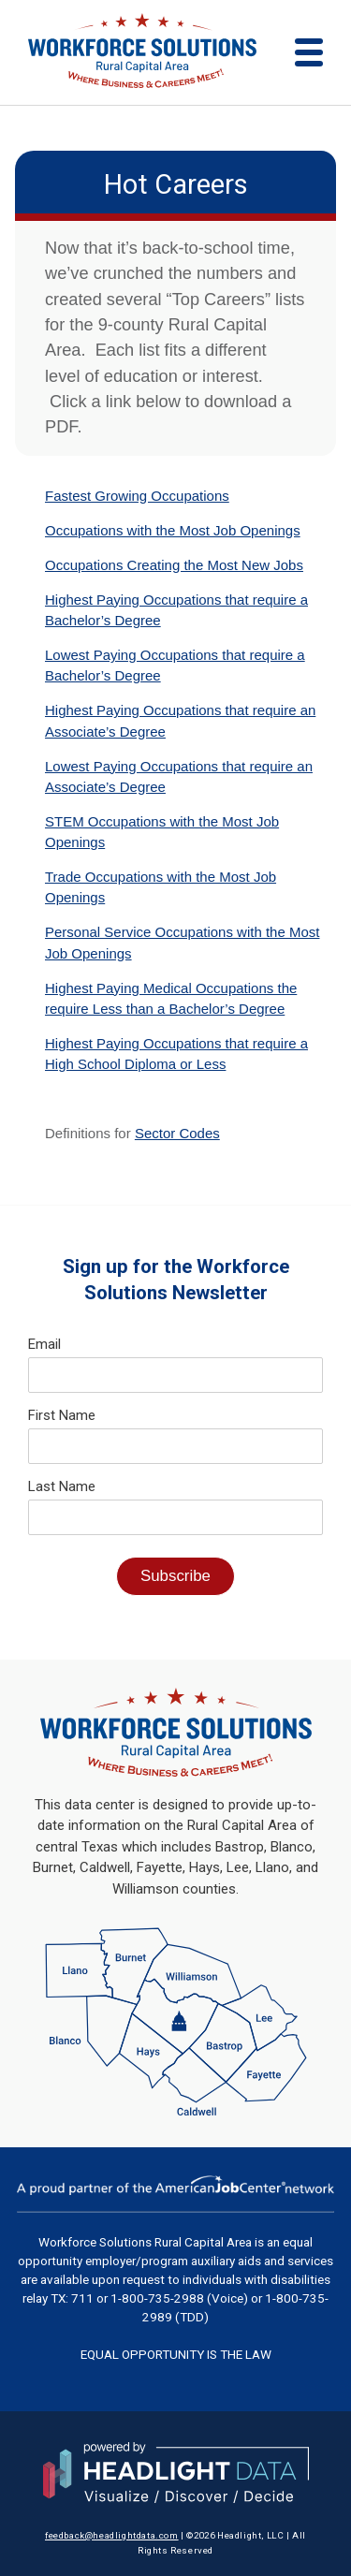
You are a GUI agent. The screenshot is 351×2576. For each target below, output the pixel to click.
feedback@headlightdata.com (112, 2535)
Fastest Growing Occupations (137, 496)
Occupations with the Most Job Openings (172, 530)
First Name (61, 1415)
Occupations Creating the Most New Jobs (174, 565)
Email (44, 1344)
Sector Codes (177, 1133)
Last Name (61, 1486)
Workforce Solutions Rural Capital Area (145, 2241)
